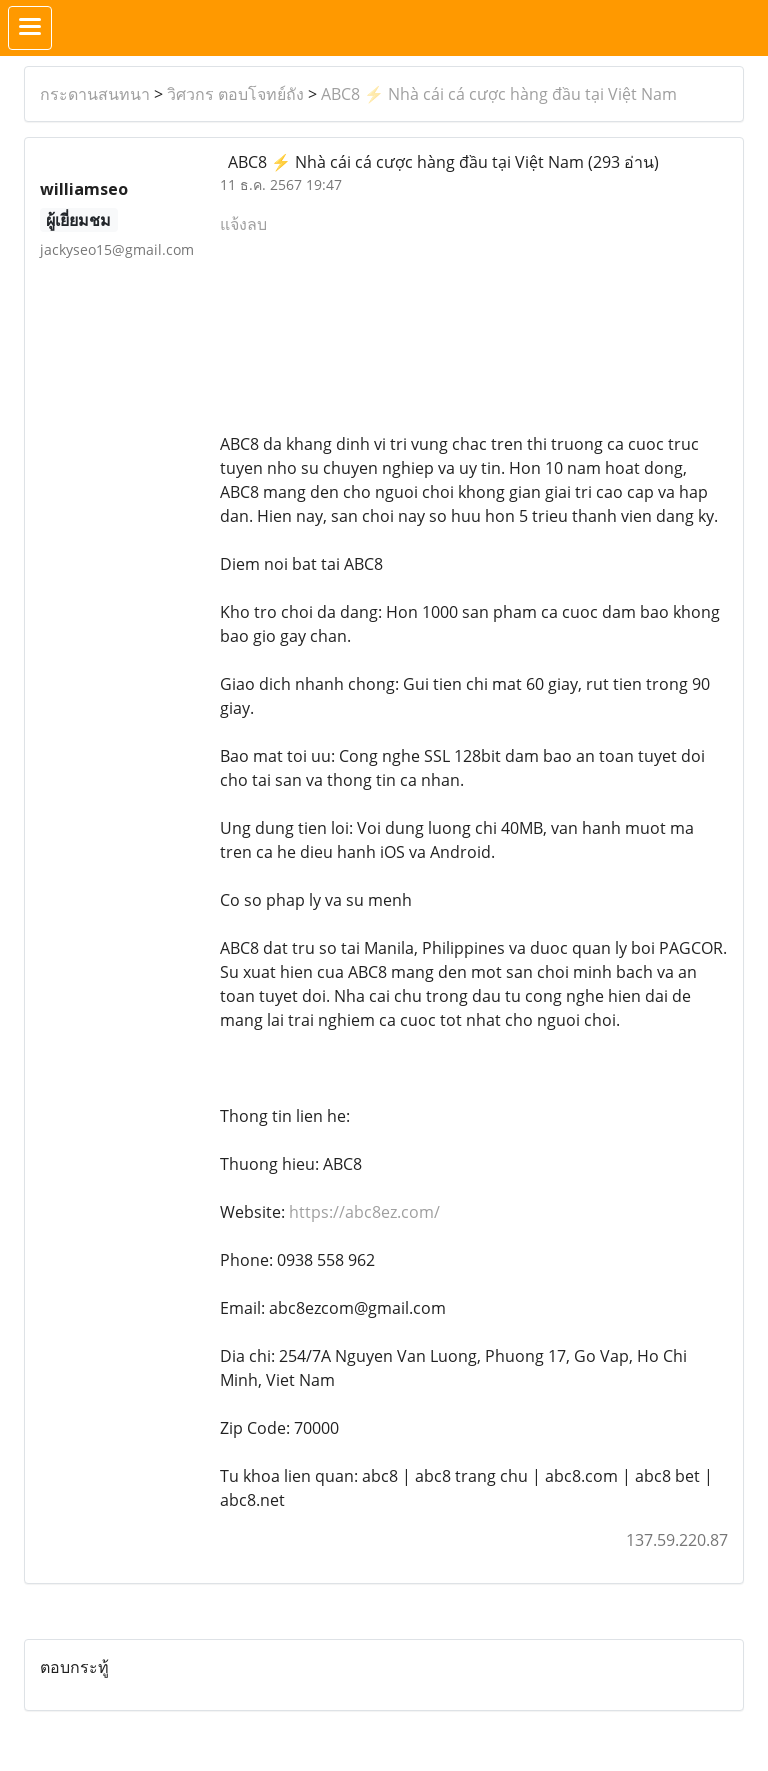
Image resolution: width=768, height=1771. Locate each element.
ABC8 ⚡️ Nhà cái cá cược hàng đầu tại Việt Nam (499, 94)
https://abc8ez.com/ (364, 1212)
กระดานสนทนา (95, 94)
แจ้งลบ (243, 224)
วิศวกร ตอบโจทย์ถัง (235, 94)
